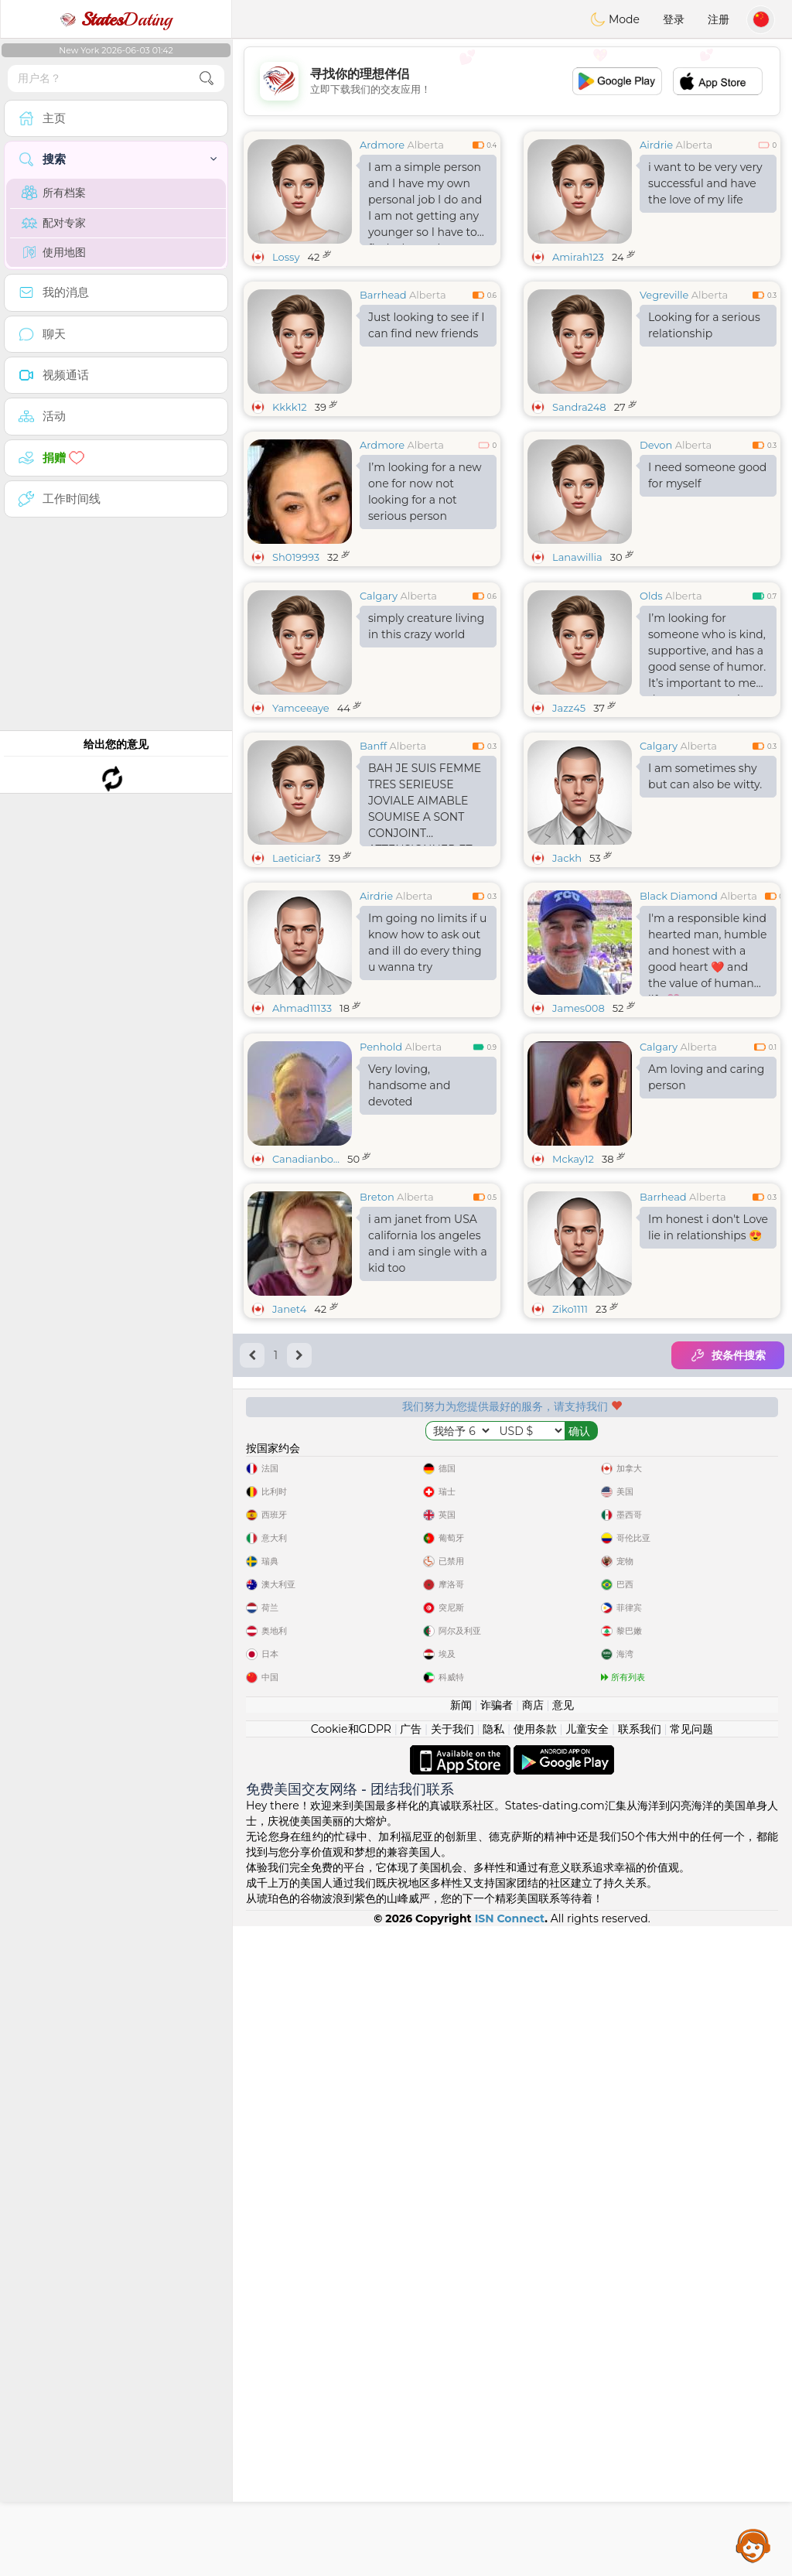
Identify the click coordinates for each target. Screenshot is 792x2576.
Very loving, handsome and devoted (409, 1323)
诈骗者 (496, 2355)
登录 (673, 19)
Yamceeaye (300, 827)
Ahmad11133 (302, 1127)
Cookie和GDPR (351, 2379)
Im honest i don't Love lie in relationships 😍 (708, 1465)
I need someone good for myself (707, 475)
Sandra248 (579, 407)
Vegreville (664, 295)
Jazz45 (568, 827)
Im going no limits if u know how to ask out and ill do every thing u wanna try (427, 1061)
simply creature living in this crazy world (426, 745)
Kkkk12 (289, 407)
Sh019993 (295, 557)
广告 (411, 2379)
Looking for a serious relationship (704, 325)
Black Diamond (679, 1015)
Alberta (425, 144)
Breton (377, 1435)
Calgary (379, 715)
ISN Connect (510, 2568)
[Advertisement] (512, 81)
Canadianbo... (306, 1397)
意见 (563, 2355)
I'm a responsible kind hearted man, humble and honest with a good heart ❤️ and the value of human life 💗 (707, 1072)
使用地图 (54, 252)
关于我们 (452, 2379)
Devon (656, 445)
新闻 (461, 2355)
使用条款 (535, 2379)
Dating (116, 19)
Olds (651, 715)
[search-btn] (206, 78)
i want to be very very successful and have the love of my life (705, 183)
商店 (533, 2355)
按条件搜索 (728, 1593)
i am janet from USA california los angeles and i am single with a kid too (427, 1481)
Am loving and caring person (706, 1315)
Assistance (753, 2545)
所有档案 (54, 192)
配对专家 (54, 223)
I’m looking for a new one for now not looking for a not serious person (425, 491)
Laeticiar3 (296, 977)
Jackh (567, 977)
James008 (578, 1127)
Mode (615, 19)
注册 (718, 19)
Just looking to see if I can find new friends (426, 325)
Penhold (381, 1285)
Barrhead (383, 295)
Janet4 (289, 1547)
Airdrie (656, 144)
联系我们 (639, 2379)
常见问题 (691, 2379)
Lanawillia (577, 557)
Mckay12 (573, 1397)
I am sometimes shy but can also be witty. (705, 895)
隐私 (493, 2379)
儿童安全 (587, 2379)
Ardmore (382, 144)
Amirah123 (578, 257)
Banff (373, 865)
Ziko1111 (570, 1547)
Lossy (285, 257)
